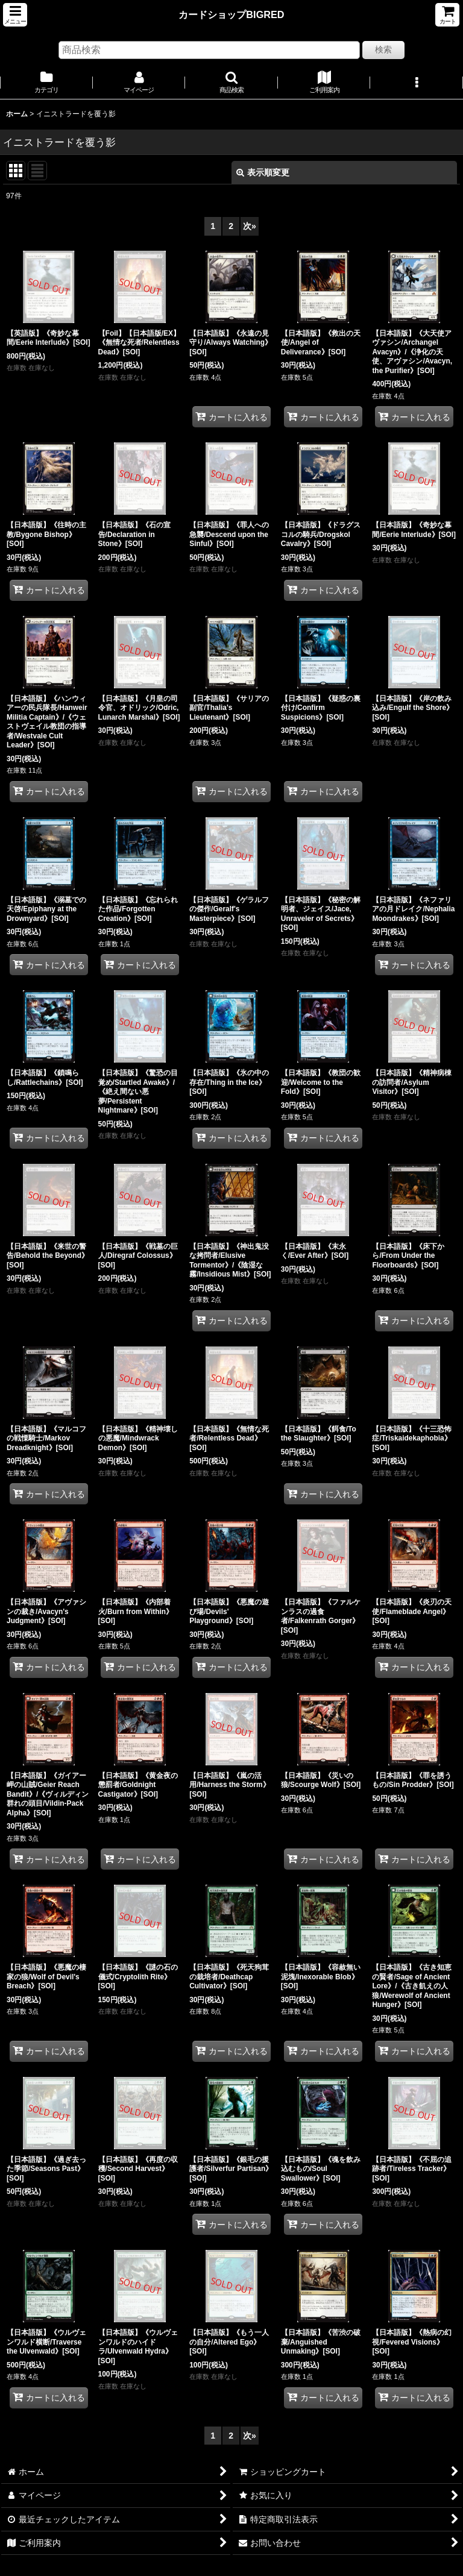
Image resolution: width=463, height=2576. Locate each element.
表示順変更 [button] (262, 172)
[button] (15, 15)
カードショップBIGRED (231, 14)
